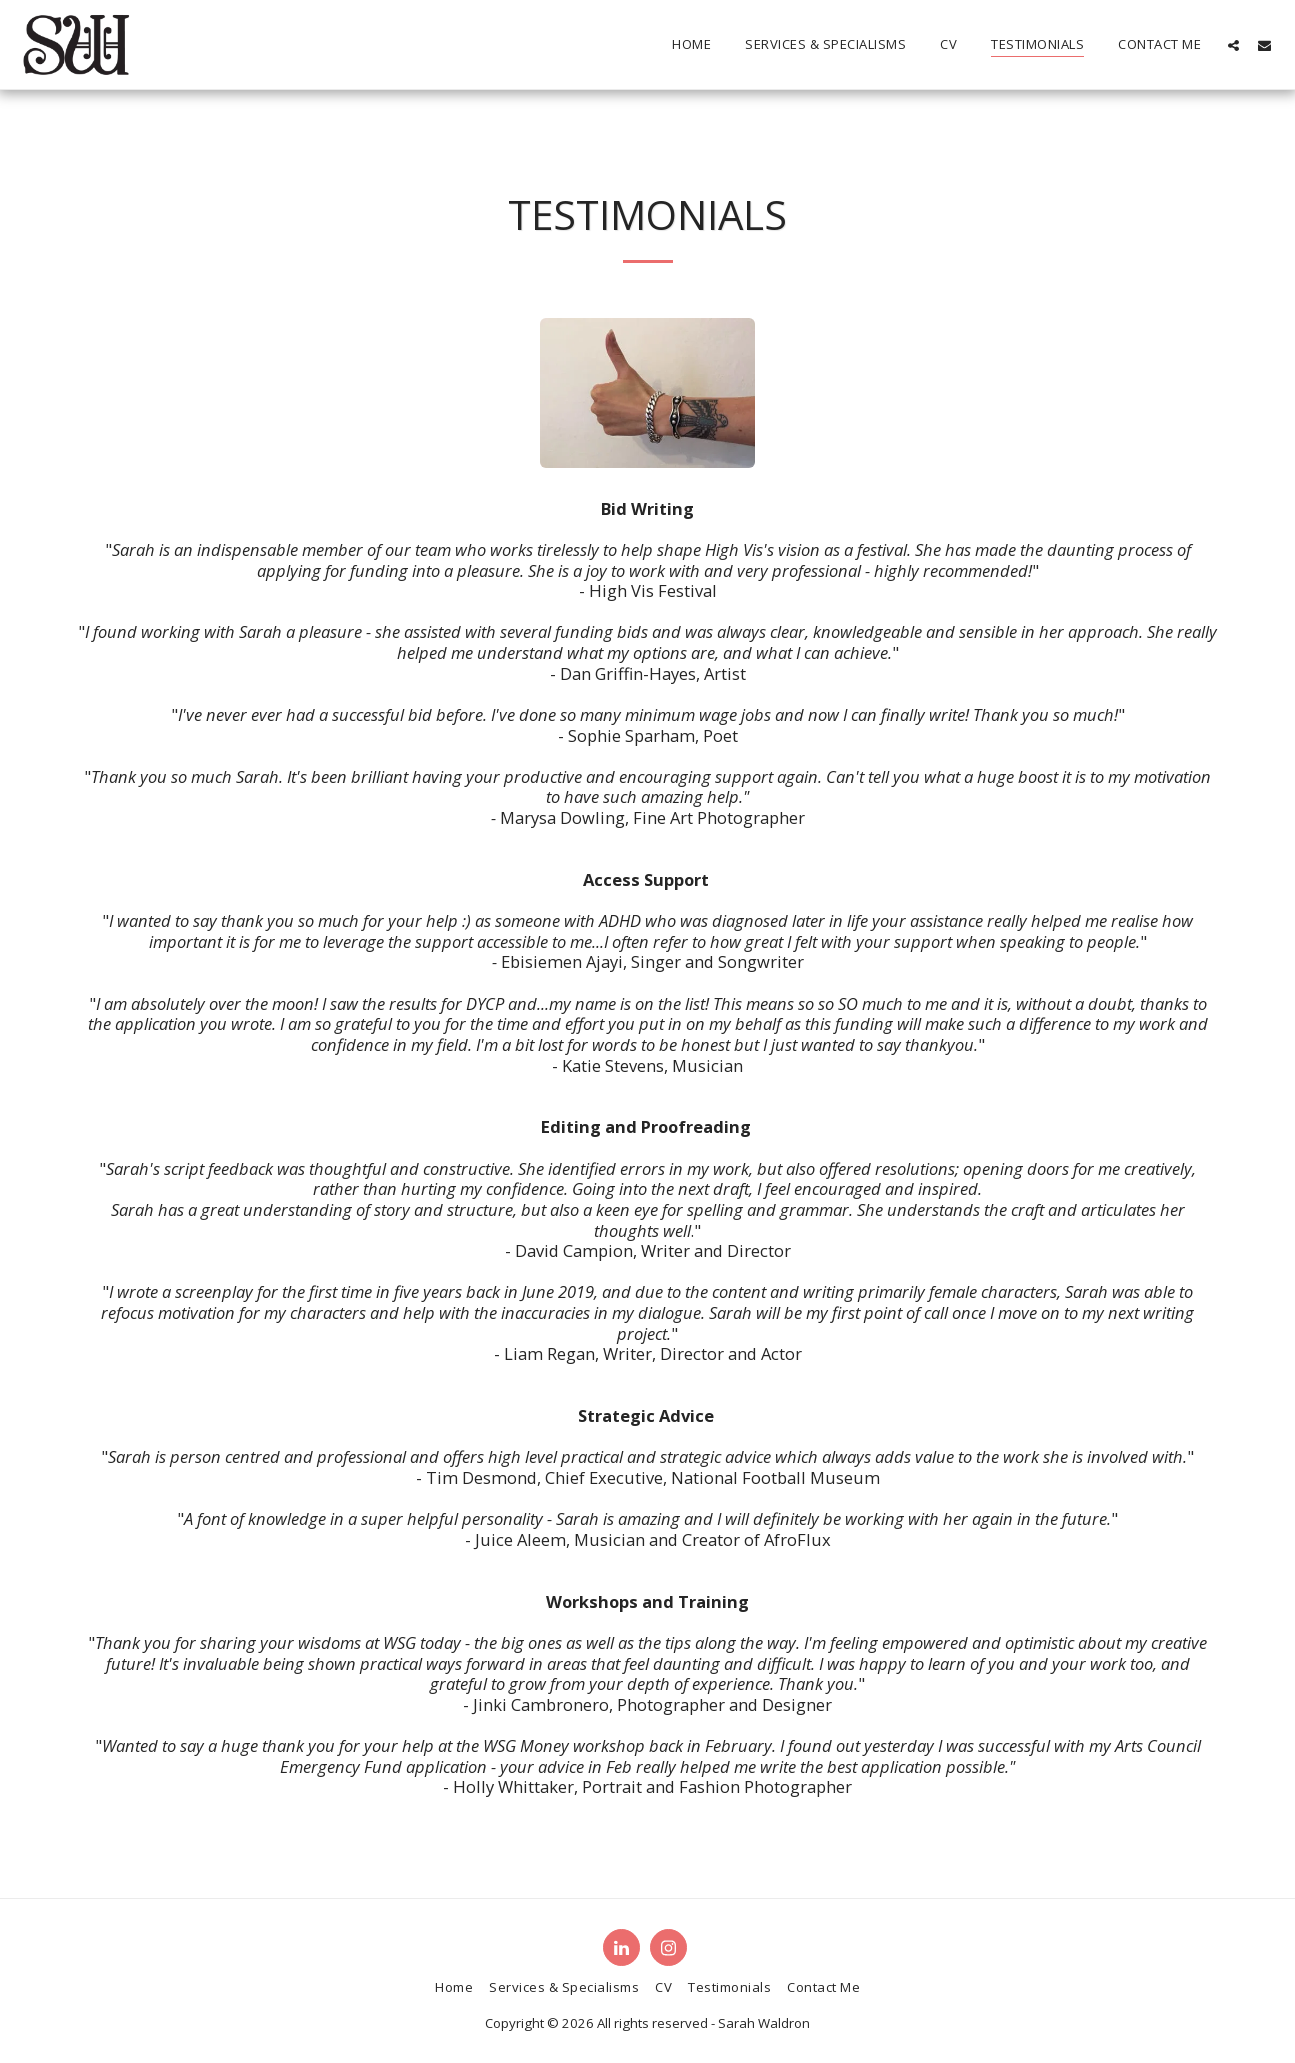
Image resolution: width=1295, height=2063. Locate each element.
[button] (1233, 45)
